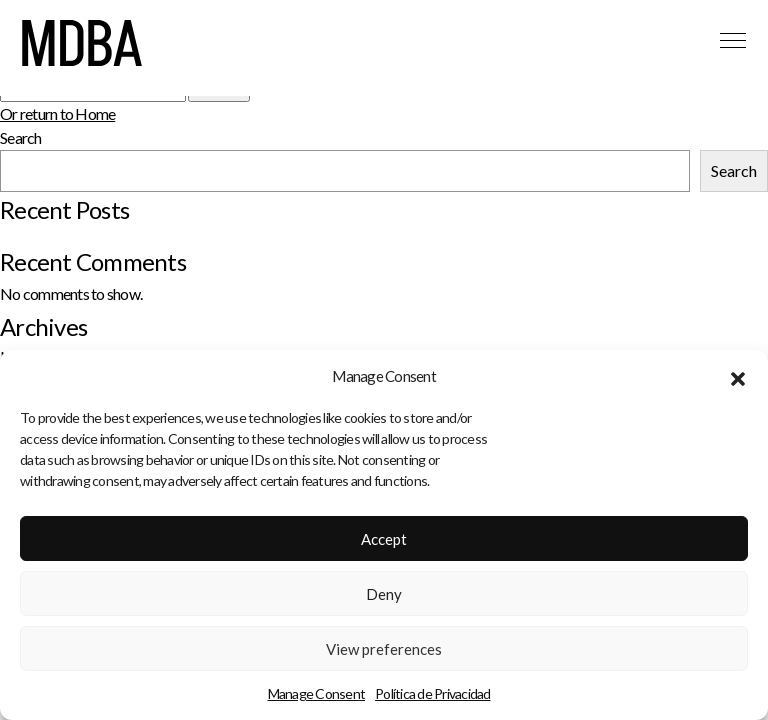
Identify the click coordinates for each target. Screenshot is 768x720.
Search (21, 137)
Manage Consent (317, 697)
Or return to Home (57, 113)
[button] (738, 379)
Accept (384, 542)
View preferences (384, 652)
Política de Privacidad (433, 697)
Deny (384, 597)
